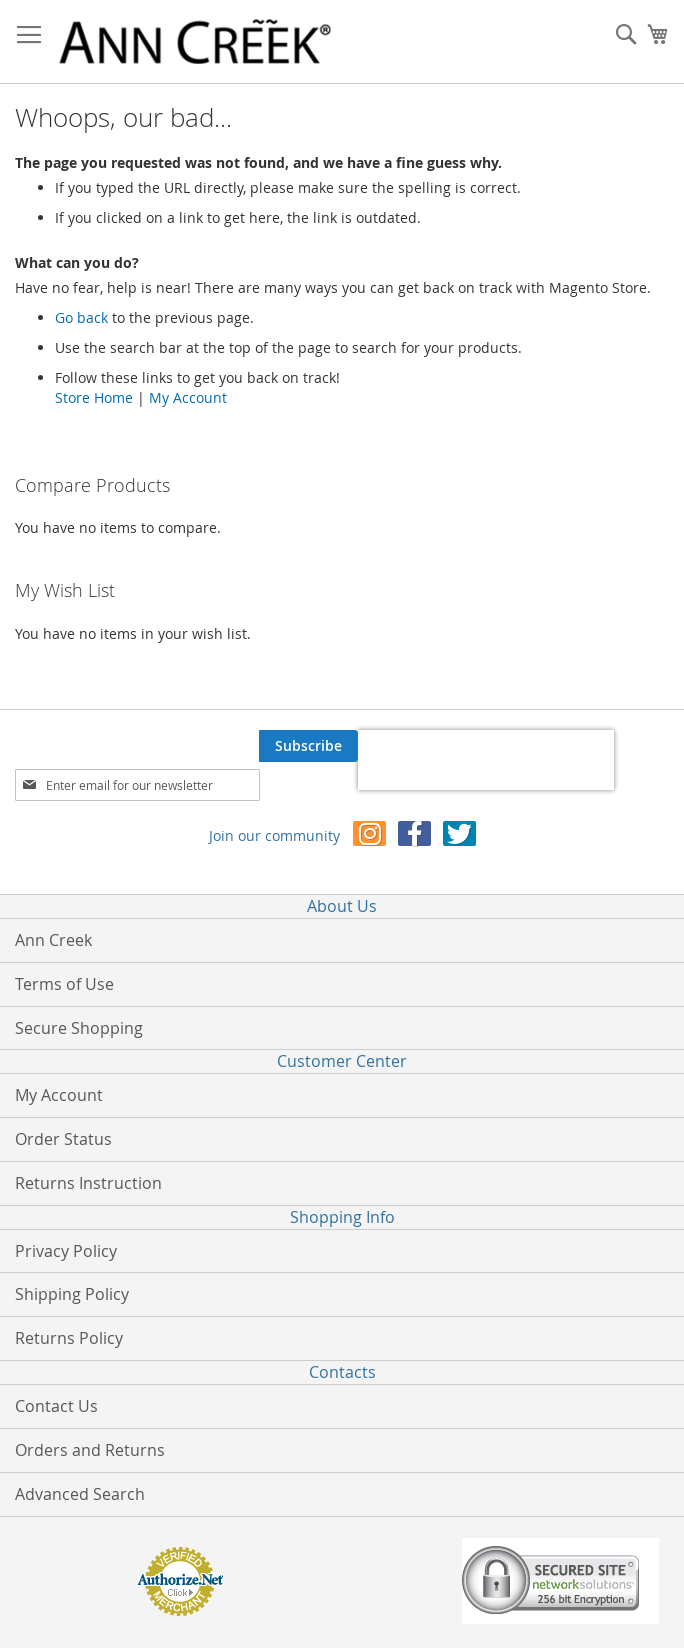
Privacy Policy (66, 1251)
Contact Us (56, 1406)
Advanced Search (80, 1494)
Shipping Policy (72, 1294)
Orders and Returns (90, 1450)
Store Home (94, 397)
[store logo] (195, 42)
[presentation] (486, 760)
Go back (81, 317)
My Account (188, 397)
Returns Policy (69, 1338)
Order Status (63, 1139)
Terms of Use (64, 984)
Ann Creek (53, 940)
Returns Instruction (88, 1183)
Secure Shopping (79, 1028)
